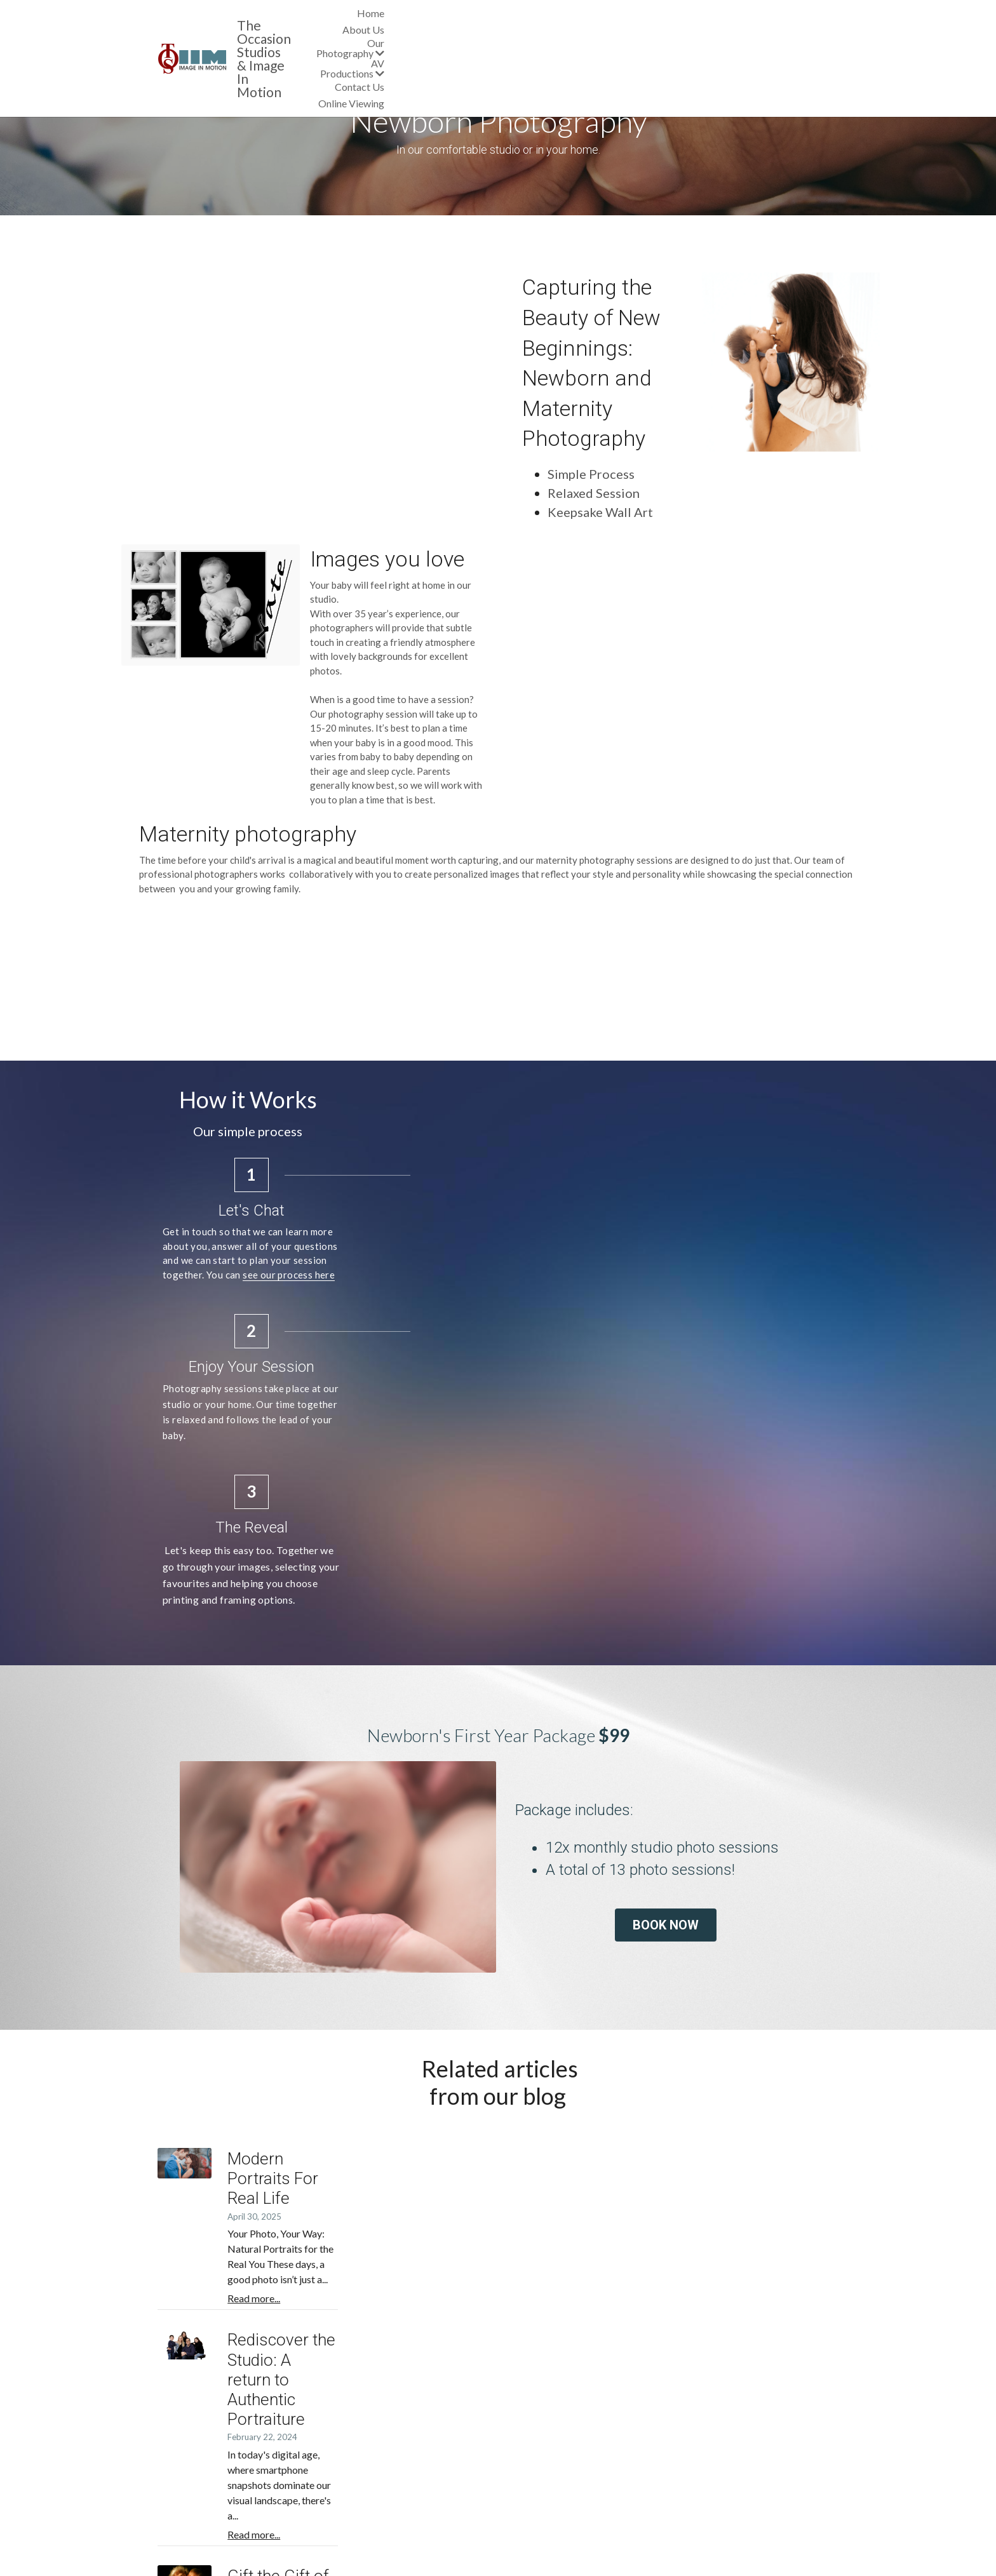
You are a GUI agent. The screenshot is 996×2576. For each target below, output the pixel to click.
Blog (342, 2479)
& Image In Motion (295, 29)
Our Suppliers (187, 2467)
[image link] (195, 21)
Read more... (405, 1986)
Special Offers (361, 2467)
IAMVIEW (784, 2512)
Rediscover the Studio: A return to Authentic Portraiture (575, 2084)
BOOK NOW (716, 1702)
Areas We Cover (192, 2454)
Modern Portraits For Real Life (487, 1932)
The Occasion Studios (303, 15)
